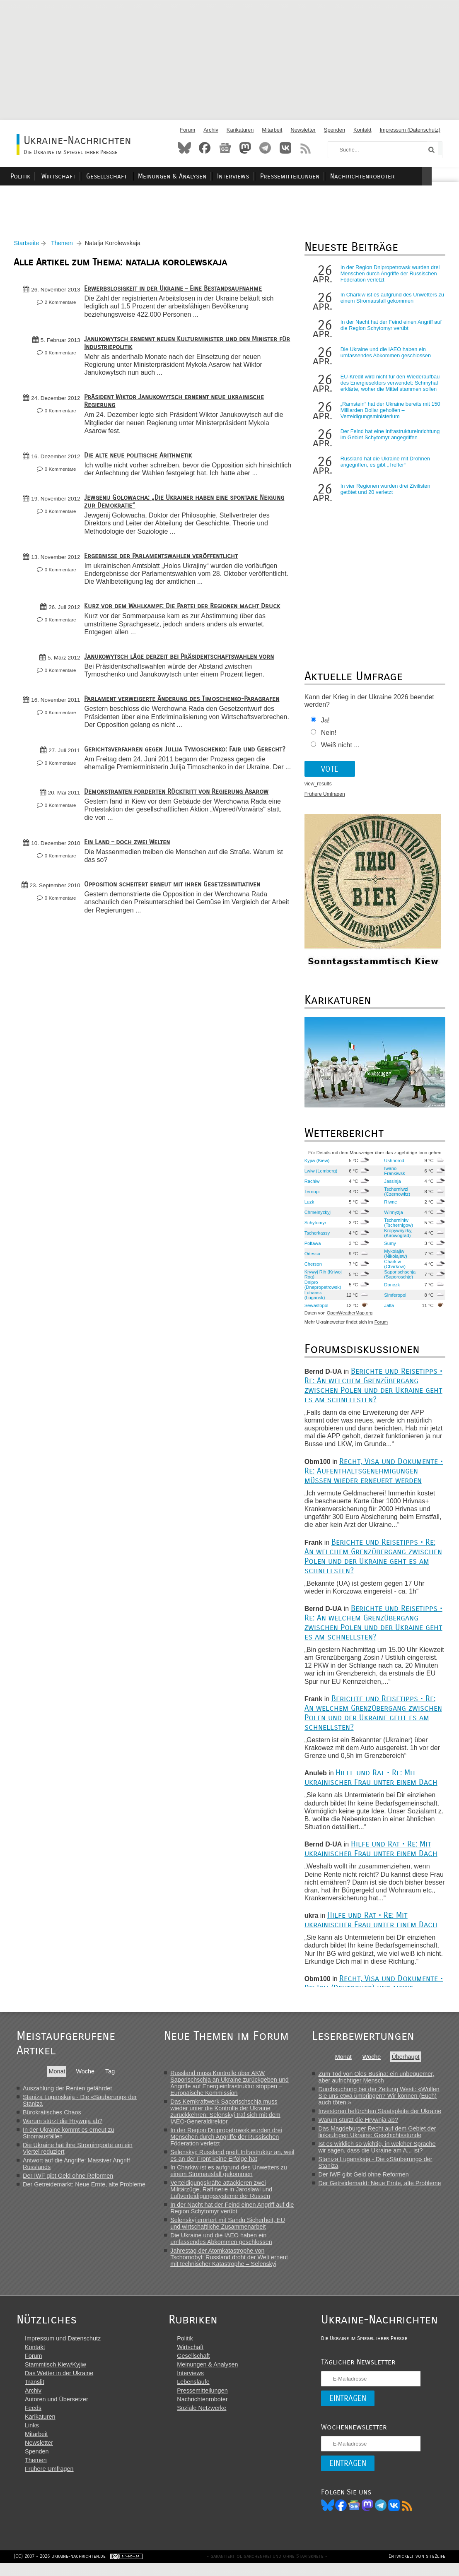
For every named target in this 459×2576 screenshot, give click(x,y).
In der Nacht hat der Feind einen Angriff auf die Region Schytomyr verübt (389, 329)
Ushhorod (392, 1164)
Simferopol (393, 1299)
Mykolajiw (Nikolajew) (393, 1258)
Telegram (265, 147)
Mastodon (245, 147)
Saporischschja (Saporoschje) (398, 1278)
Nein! (327, 737)
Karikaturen (240, 130)
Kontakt (362, 130)
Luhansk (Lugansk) (313, 1299)
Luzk (308, 1206)
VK (390, 2516)
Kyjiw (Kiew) (316, 1164)
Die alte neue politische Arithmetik (141, 459)
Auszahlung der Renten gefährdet (67, 2092)
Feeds (33, 2419)
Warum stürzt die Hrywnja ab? (62, 2125)
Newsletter (302, 130)
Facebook (204, 147)
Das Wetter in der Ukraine (59, 2384)
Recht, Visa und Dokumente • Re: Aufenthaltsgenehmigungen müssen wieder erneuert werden (372, 1475)
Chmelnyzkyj (316, 1216)
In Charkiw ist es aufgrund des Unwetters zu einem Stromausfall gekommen (387, 302)
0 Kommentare (63, 356)
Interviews (258, 176)
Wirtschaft (89, 176)
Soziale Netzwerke (200, 2419)
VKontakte (285, 147)
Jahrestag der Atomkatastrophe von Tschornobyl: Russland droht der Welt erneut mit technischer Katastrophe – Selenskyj (232, 2261)
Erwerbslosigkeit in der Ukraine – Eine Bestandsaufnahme (176, 293)
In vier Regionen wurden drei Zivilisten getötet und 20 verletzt (384, 493)
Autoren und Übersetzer (56, 2410)
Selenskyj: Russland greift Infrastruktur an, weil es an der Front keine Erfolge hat (235, 2159)
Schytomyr (314, 1226)
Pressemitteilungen (313, 176)
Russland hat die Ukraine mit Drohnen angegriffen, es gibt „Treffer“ (384, 466)
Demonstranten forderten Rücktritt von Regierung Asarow (179, 819)
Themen (64, 247)
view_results (317, 788)
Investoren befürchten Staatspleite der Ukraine (385, 2115)
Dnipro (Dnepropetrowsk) (321, 1289)
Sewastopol (315, 1309)
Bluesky (184, 147)
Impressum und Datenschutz (63, 2350)
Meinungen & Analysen (199, 176)
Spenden (334, 130)
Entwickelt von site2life (414, 2569)
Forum (187, 130)
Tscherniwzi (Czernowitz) (395, 1196)
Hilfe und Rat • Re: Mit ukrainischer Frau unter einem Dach (369, 1781)
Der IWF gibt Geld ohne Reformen (68, 2179)
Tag (111, 2075)
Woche (86, 2075)
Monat (57, 2075)
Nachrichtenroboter (384, 176)
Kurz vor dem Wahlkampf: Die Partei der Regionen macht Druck (185, 618)
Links (32, 2437)
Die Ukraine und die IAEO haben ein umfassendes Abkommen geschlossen (384, 357)
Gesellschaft (135, 176)
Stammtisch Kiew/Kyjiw (55, 2376)
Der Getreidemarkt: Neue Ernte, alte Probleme (84, 2188)
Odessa (311, 1257)
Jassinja (390, 1185)
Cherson (312, 1268)
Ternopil (311, 1195)
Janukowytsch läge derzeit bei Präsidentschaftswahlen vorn (182, 668)
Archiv (210, 130)
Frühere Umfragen (323, 799)
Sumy (388, 1247)
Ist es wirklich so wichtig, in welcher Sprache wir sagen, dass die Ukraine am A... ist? (382, 2151)
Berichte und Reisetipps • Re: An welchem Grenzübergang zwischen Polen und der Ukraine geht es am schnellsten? (372, 1389)
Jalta (387, 1309)
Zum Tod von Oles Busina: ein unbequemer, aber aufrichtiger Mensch (382, 2081)
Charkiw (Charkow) (393, 1268)
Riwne (388, 1206)
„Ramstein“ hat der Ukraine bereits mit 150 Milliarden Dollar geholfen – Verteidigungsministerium (389, 414)
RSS (305, 147)
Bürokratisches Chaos (52, 2116)
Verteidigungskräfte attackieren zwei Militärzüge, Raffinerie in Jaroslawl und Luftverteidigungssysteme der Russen (224, 2193)
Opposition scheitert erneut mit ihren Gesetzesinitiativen (175, 912)
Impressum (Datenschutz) (410, 130)
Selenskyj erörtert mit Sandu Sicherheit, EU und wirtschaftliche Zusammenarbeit (231, 2227)
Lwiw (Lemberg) (319, 1174)
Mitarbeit (272, 130)
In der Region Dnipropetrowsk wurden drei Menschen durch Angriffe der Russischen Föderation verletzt (389, 278)
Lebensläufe (192, 2393)
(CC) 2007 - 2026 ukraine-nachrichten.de (63, 2569)
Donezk (390, 1288)
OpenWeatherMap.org (349, 1317)
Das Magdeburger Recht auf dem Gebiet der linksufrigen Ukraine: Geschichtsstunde (383, 2136)
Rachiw (311, 1185)
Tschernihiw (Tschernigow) (396, 1227)
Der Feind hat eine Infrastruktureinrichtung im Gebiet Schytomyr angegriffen (389, 439)
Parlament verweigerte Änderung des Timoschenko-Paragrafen (184, 711)
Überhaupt (412, 2061)
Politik (53, 176)
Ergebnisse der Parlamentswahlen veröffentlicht (164, 568)
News (225, 147)
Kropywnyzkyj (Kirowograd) (396, 1237)
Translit (34, 2393)
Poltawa (311, 1247)
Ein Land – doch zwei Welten (130, 870)
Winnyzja (391, 1216)
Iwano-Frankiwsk (392, 1175)
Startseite (29, 247)
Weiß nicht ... (339, 749)
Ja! (324, 724)
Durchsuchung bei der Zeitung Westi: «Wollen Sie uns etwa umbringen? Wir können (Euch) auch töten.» (384, 2100)
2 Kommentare (63, 306)
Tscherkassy (316, 1237)
